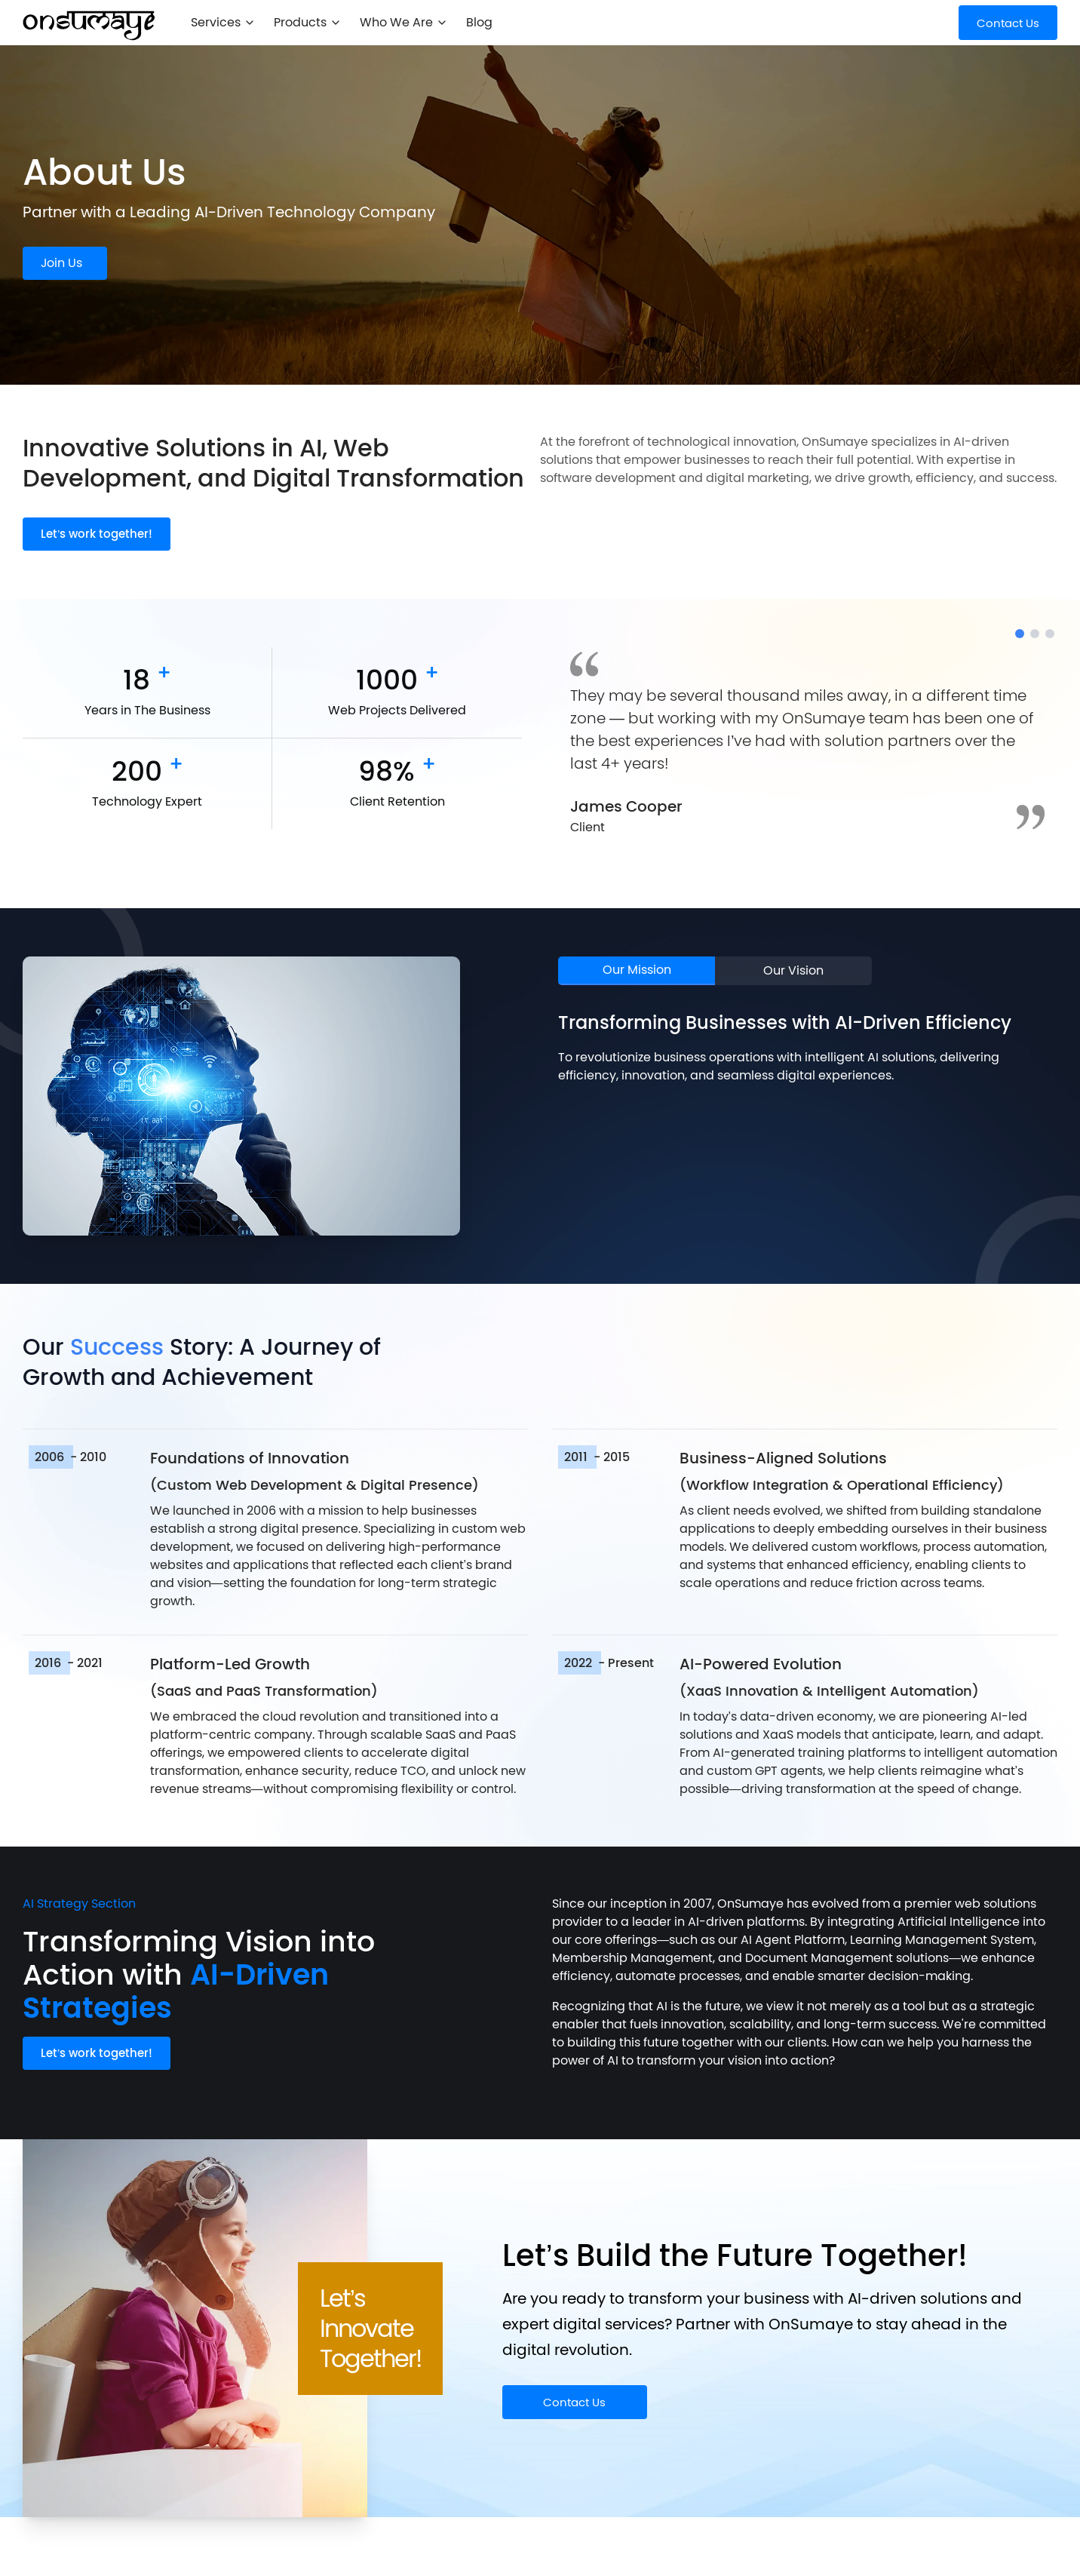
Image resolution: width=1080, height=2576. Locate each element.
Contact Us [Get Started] (1008, 23)
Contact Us (574, 2402)
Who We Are (404, 22)
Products (308, 22)
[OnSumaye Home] (89, 26)
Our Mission (637, 969)
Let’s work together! (96, 534)
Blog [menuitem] (479, 22)
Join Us (61, 263)
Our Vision (793, 970)
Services (223, 22)
